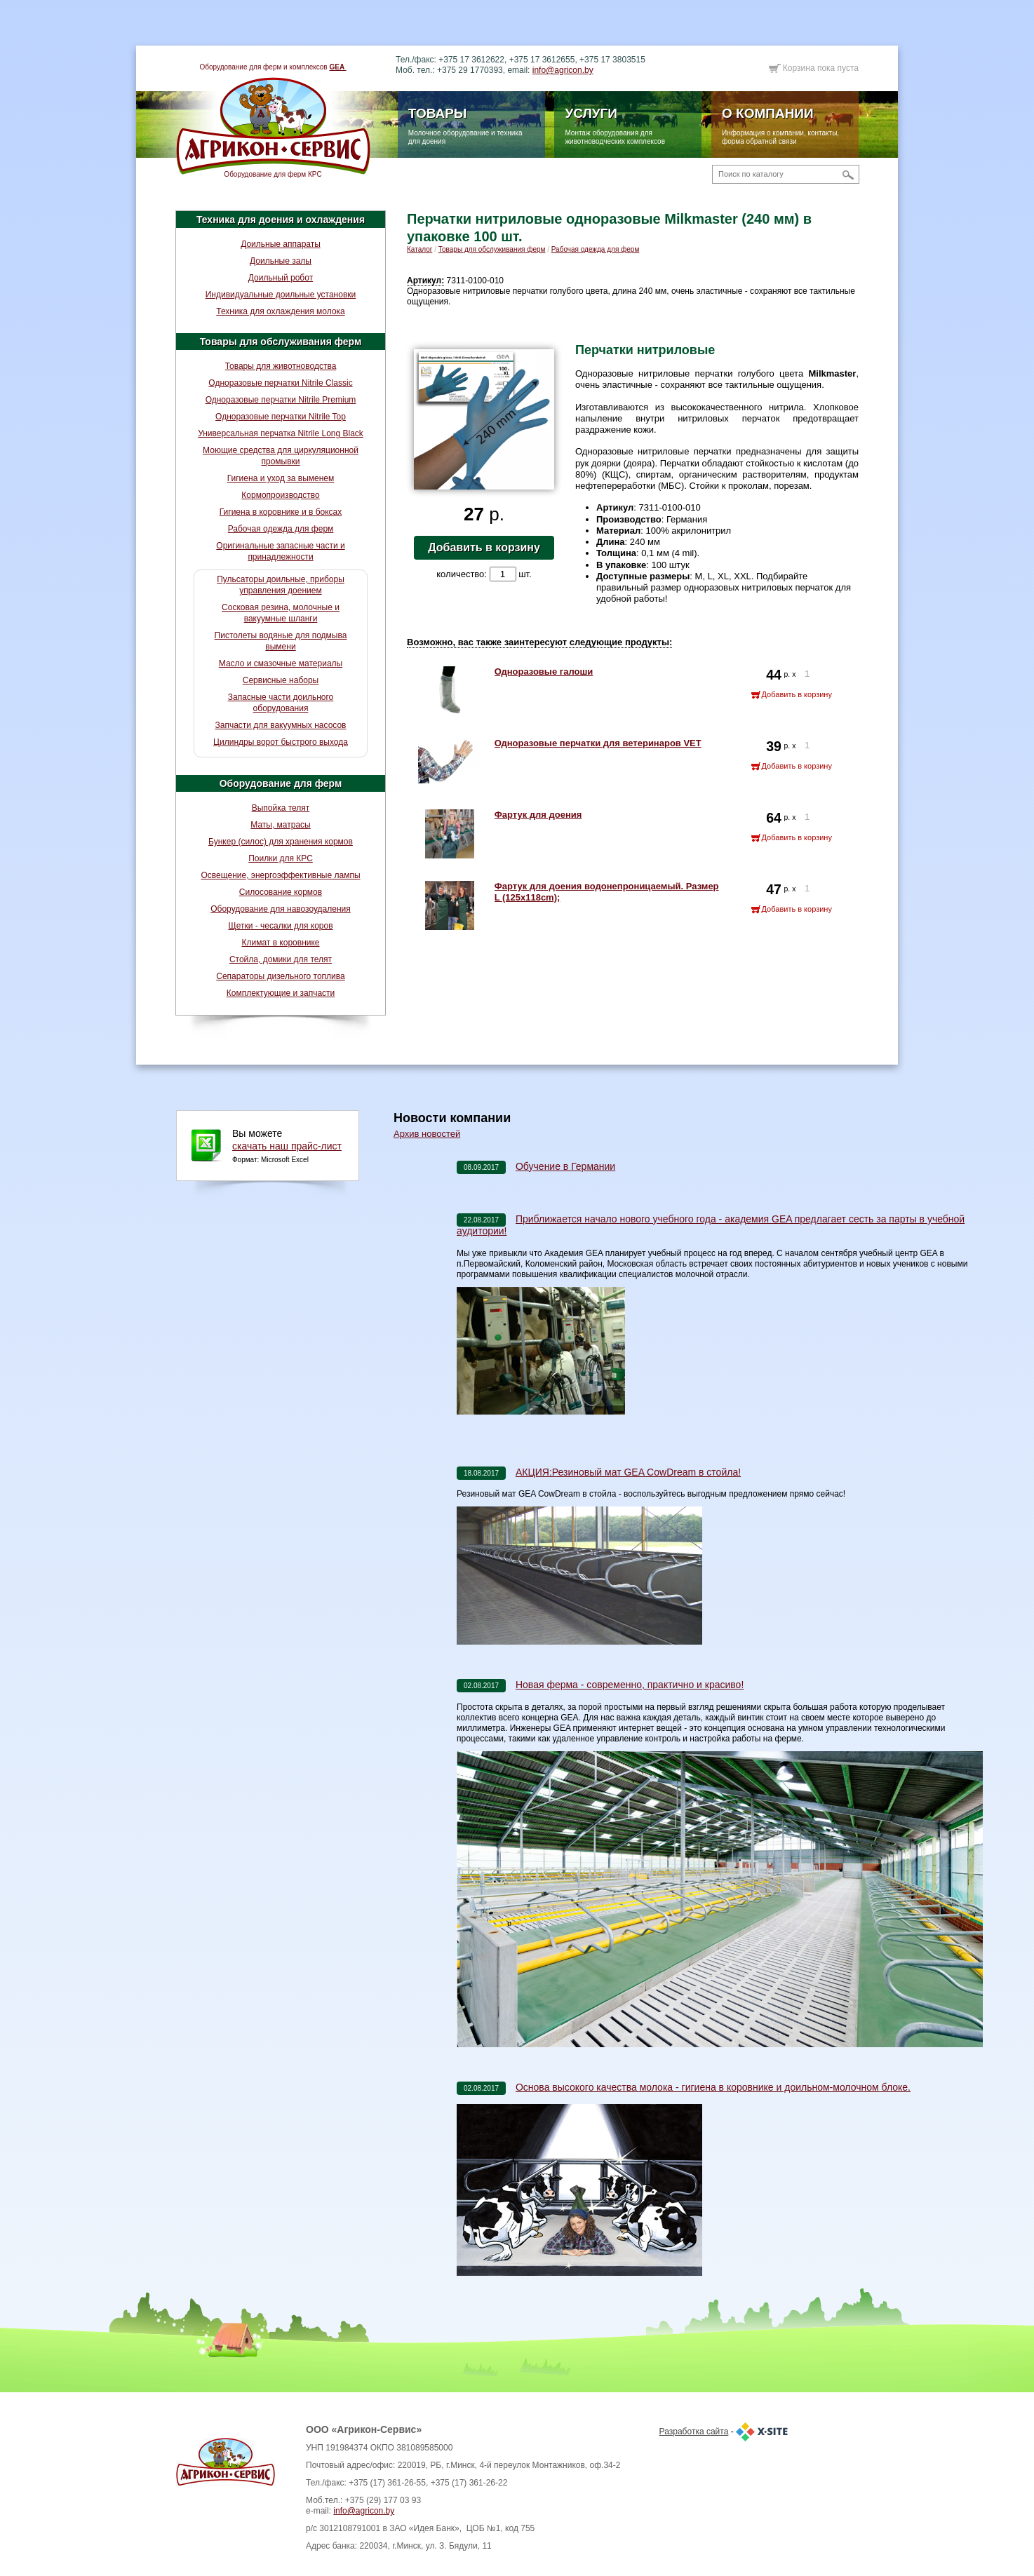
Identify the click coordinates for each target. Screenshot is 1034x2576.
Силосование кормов (280, 892)
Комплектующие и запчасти (281, 993)
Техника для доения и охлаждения (280, 219)
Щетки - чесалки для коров (280, 926)
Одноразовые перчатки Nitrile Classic (280, 383)
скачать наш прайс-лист (287, 1146)
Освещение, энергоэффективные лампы (280, 875)
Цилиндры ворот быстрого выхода (280, 742)
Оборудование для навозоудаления (280, 909)
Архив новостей (427, 1133)
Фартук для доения (538, 814)
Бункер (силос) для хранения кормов (280, 842)
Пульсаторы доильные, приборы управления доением (280, 584)
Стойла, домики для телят (280, 959)
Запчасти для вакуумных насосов (280, 725)
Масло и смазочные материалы (280, 663)
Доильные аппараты (281, 244)
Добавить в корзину (484, 547)
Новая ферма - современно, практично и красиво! (630, 1684)
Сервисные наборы (281, 680)
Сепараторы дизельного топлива (280, 976)
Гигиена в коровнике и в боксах (281, 512)
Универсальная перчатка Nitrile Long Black (280, 433)
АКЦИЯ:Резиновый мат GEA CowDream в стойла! (628, 1472)
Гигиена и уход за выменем (281, 478)
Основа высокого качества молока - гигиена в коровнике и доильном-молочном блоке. (713, 2087)
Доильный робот (280, 278)
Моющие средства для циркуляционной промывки (280, 455)
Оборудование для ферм (281, 783)
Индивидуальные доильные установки (281, 294)
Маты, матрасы (280, 825)
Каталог (419, 249)
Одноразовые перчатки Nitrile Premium (281, 400)
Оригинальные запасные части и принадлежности (280, 551)
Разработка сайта (694, 2431)
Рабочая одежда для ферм (281, 529)
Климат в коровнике (280, 943)
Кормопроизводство (280, 495)
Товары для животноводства (281, 366)
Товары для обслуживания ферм (281, 341)
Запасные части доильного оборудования (281, 702)
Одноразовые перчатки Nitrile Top (280, 417)
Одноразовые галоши (544, 671)
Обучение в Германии (565, 1166)
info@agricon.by (562, 70)
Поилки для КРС (280, 858)
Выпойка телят (281, 808)
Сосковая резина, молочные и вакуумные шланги (281, 612)
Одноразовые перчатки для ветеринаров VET (598, 743)
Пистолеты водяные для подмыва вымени (281, 641)
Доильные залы (280, 261)
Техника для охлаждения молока (280, 311)
